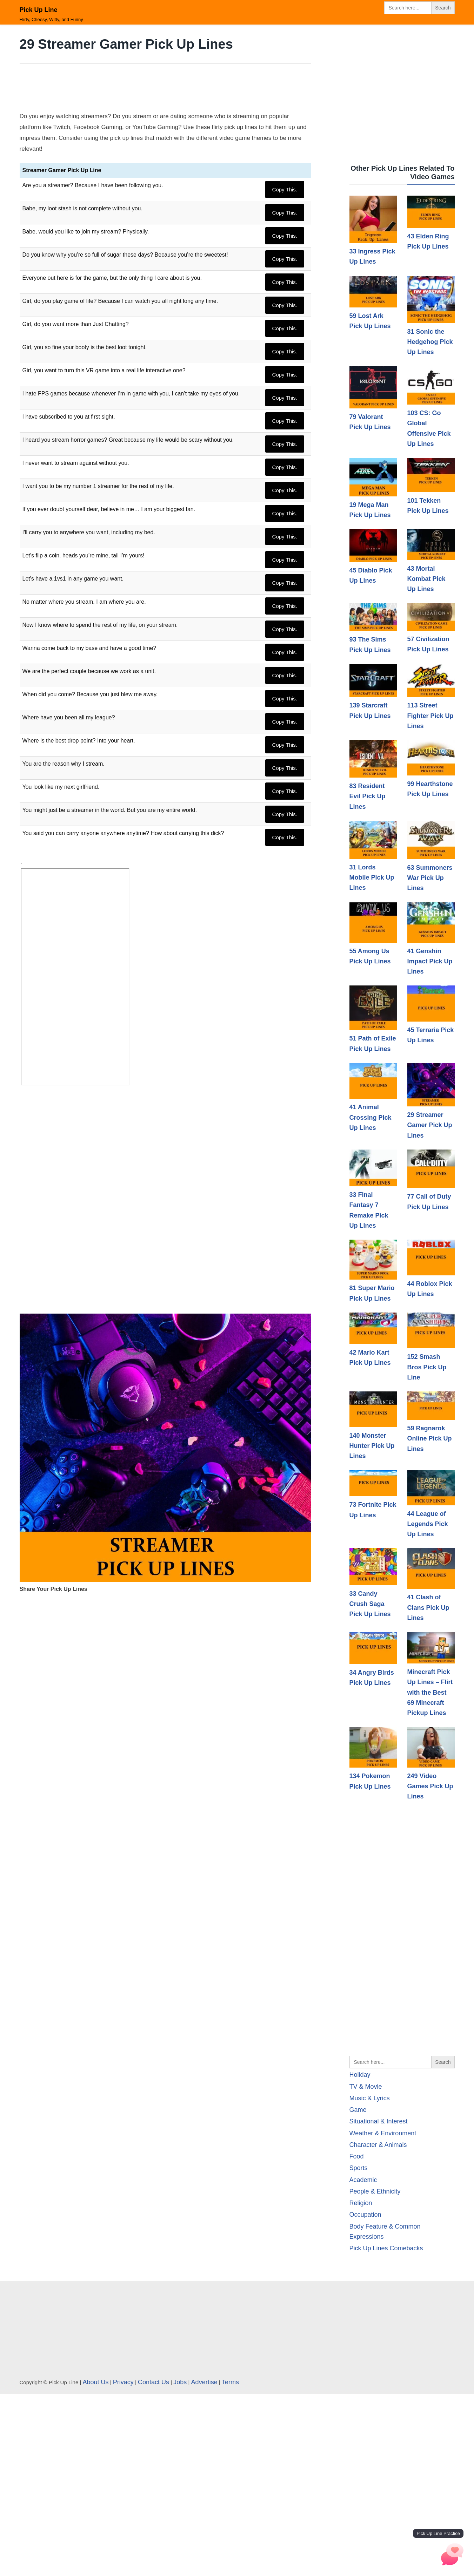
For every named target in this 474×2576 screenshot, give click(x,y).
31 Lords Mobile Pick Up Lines (371, 878)
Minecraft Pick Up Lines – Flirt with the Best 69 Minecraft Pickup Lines (430, 1692)
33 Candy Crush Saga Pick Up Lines (370, 1604)
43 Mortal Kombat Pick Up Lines (426, 579)
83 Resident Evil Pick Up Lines (367, 796)
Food (356, 2156)
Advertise (204, 2382)
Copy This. (284, 189)
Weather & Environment (382, 2133)
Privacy (123, 2382)
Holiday (359, 2074)
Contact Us (153, 2382)
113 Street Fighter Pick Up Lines (430, 716)
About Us (96, 2382)
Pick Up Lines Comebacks (386, 2248)
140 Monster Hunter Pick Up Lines (372, 1446)
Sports (358, 2167)
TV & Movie (365, 2086)
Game (358, 2109)
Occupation (365, 2214)
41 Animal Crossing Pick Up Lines (370, 1117)
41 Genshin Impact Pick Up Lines (430, 961)
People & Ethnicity (375, 2191)
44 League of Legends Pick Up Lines (427, 1524)
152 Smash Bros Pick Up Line (427, 1367)
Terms (230, 2382)
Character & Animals (378, 2144)
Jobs (180, 2382)
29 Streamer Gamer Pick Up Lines (429, 1125)
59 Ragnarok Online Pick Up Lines (429, 1438)
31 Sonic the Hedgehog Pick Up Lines (430, 342)
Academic (363, 2179)
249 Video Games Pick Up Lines (430, 1786)
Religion (360, 2202)
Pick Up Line (39, 9)
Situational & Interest (378, 2121)
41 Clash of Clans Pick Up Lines (428, 1607)
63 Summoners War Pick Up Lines (430, 878)
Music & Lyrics (369, 2098)
